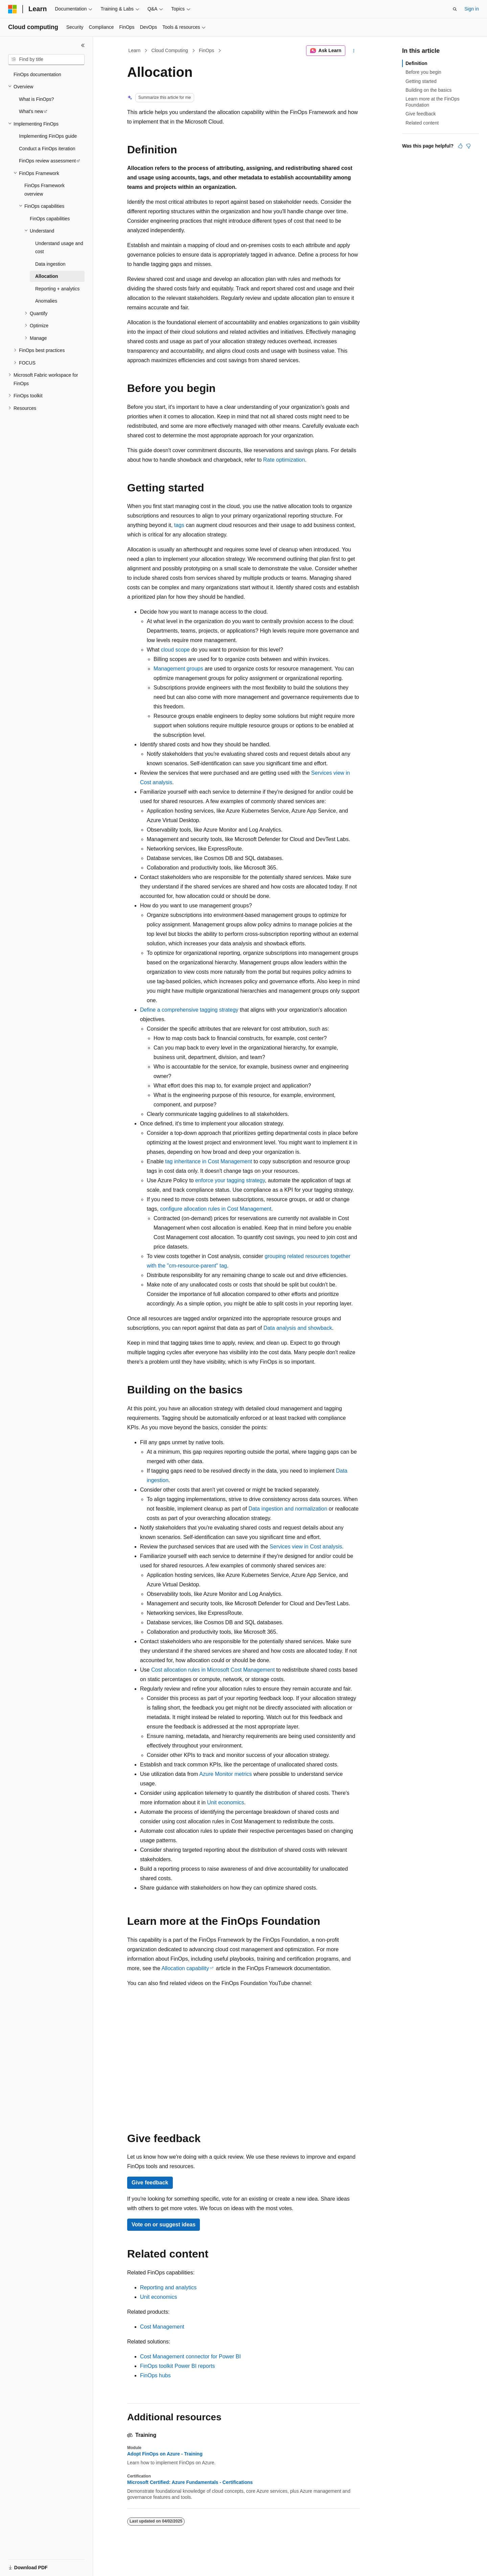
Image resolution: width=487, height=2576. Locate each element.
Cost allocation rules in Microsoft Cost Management (213, 1670)
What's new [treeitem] (31, 111)
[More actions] (354, 50)
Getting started (421, 81)
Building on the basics (428, 90)
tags (179, 525)
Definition (416, 63)
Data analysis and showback (297, 1328)
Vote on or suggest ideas (163, 2224)
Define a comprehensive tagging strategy (189, 1010)
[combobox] (46, 59)
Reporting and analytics (168, 2287)
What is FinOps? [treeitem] (36, 99)
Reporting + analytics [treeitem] (57, 288)
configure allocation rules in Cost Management (215, 1209)
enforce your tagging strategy (230, 1180)
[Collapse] (83, 45)
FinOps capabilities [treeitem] (50, 218)
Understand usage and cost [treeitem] (59, 248)
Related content (422, 123)
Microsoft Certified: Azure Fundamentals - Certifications (190, 2482)
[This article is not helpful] (468, 146)
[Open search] (455, 9)
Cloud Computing (170, 50)
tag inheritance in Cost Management (208, 1161)
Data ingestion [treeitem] (50, 264)
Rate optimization (284, 460)
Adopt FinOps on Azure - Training (165, 2454)
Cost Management (162, 2327)
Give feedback (150, 2182)
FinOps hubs (155, 2375)
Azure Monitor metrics (225, 1774)
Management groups (178, 668)
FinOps (206, 50)
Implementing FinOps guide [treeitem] (48, 136)
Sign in (471, 9)
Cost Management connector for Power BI (190, 2356)
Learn (135, 50)
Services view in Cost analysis (306, 1546)
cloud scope (175, 650)
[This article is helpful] (460, 146)
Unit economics (225, 1802)
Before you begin (423, 72)
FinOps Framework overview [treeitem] (44, 190)
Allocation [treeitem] (46, 276)
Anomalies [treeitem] (46, 301)
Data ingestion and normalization (288, 1509)
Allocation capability (185, 1968)
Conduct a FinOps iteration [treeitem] (47, 148)
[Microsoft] (12, 9)
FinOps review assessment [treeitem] (47, 160)
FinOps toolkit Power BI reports (177, 2366)
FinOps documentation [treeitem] (37, 74)
